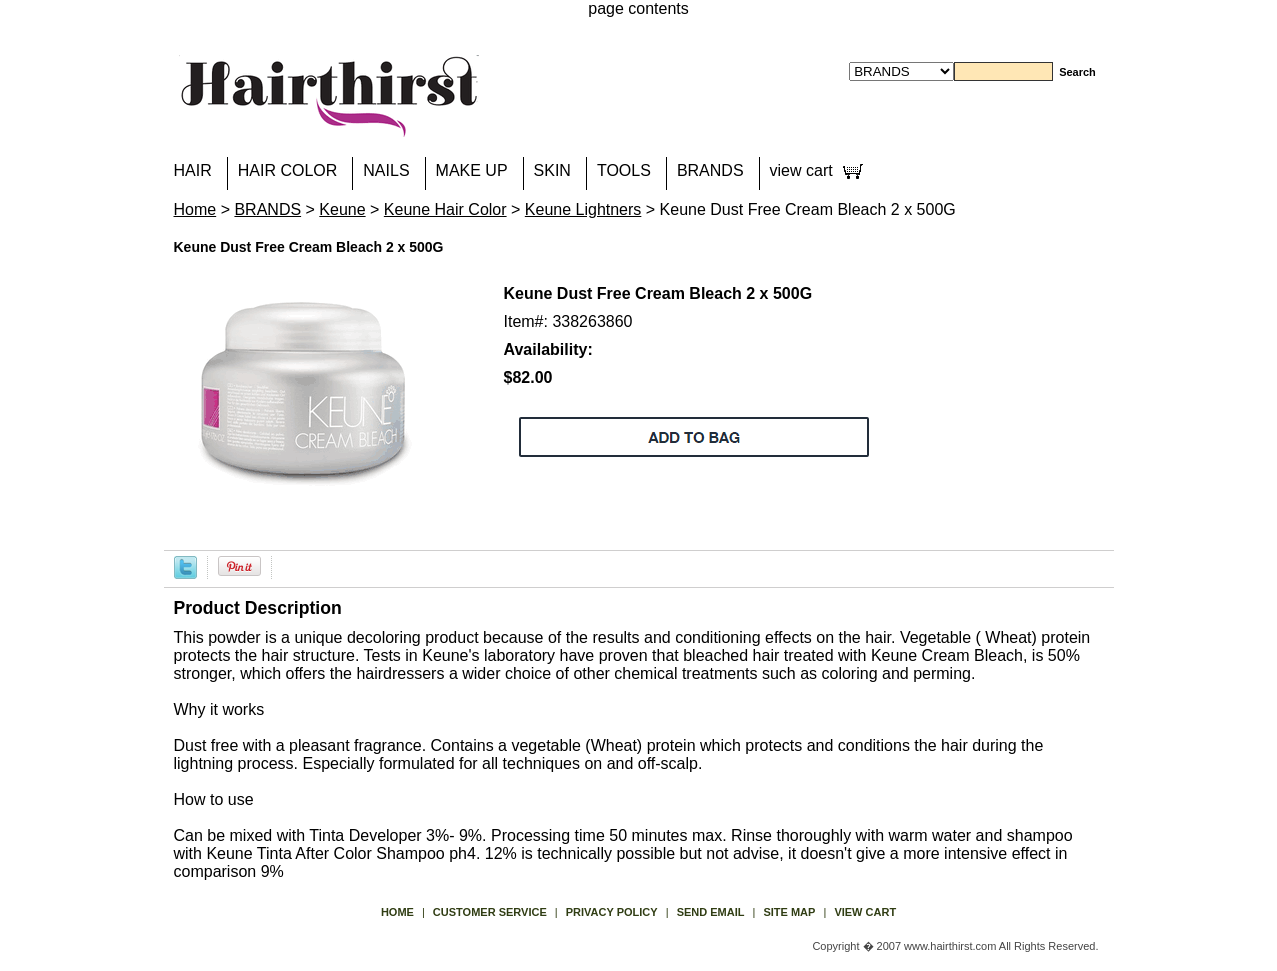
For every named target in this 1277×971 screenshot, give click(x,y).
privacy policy (612, 912)
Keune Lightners (583, 209)
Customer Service (490, 912)
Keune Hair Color (445, 209)
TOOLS (624, 170)
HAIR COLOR (288, 170)
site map (789, 912)
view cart (801, 170)
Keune (342, 209)
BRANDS (710, 170)
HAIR (193, 170)
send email (711, 912)
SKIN (552, 170)
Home (195, 209)
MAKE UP (472, 170)
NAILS (386, 170)
